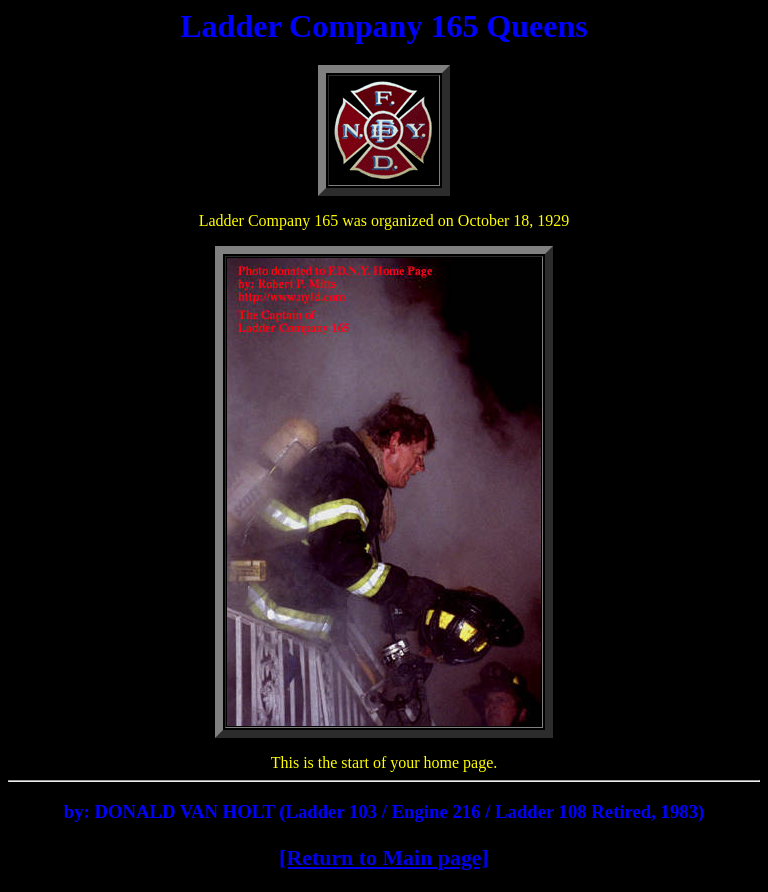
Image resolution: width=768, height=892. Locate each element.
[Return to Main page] (384, 857)
